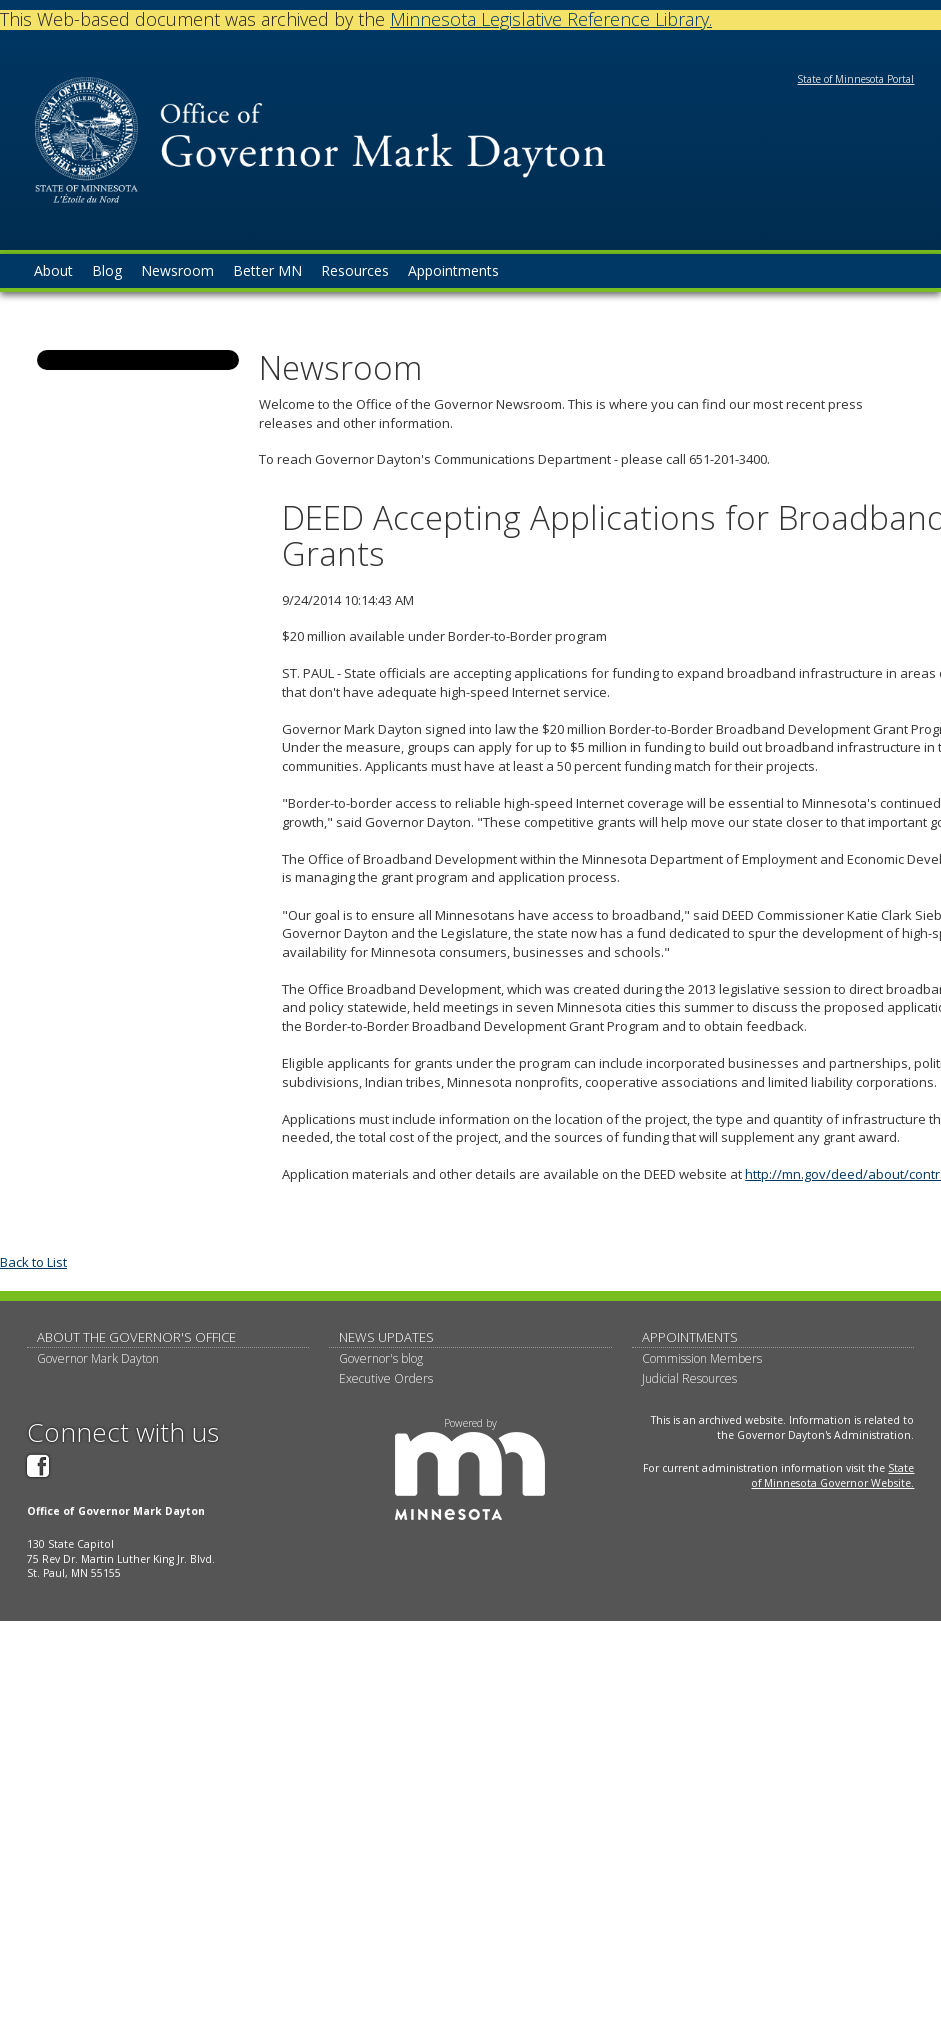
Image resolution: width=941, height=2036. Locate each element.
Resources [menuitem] (355, 270)
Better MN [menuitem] (267, 270)
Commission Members (702, 1358)
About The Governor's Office (136, 1337)
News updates (386, 1337)
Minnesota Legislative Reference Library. (551, 19)
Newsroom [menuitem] (177, 270)
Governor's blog (381, 1358)
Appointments (690, 1337)
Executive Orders (386, 1378)
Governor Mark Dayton (98, 1358)
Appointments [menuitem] (453, 270)
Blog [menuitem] (107, 270)
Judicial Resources (689, 1378)
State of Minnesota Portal (855, 79)
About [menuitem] (53, 270)
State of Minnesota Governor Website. (832, 1475)
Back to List (33, 1262)
